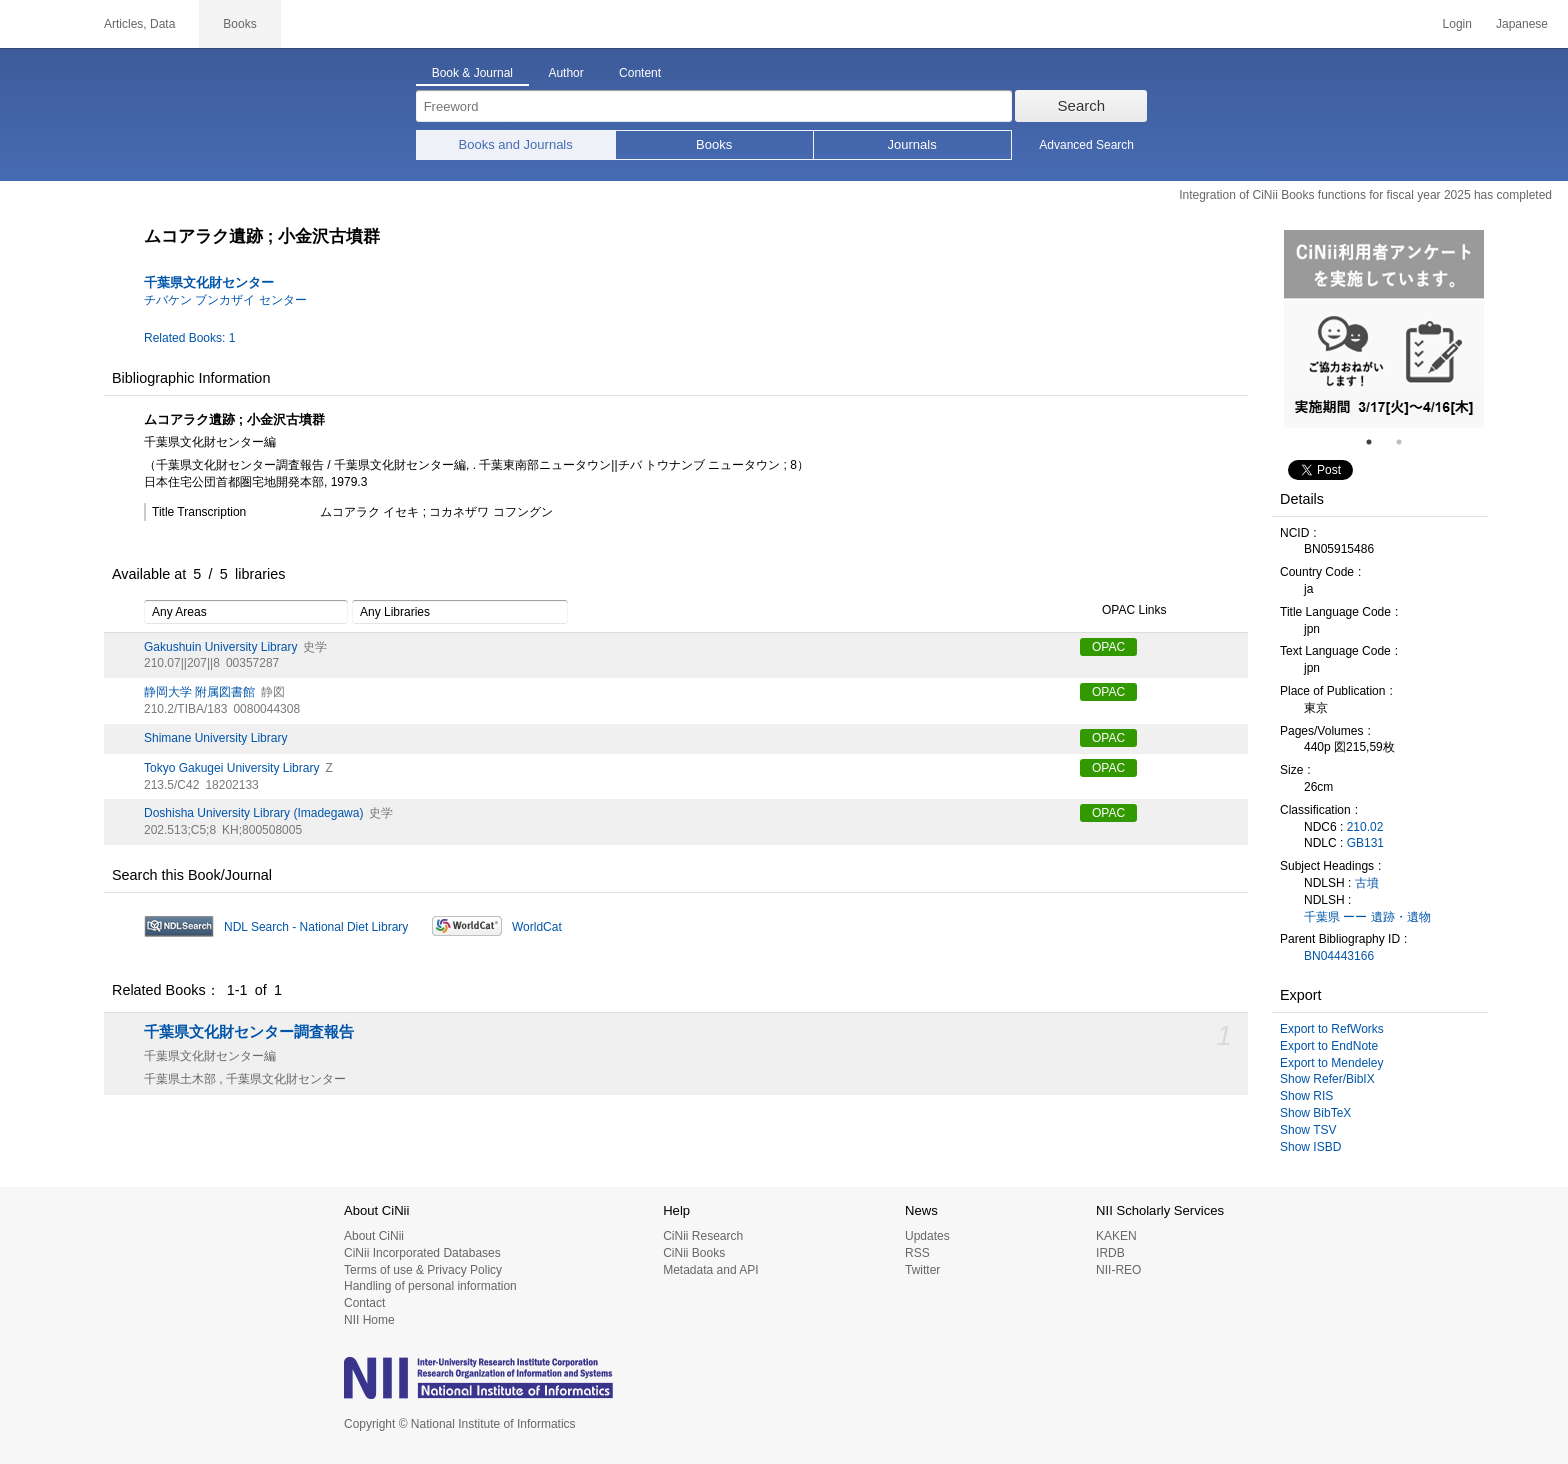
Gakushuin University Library (220, 647)
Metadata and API (710, 1270)
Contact (364, 1303)
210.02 (1365, 827)
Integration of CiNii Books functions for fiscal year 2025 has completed (1365, 195)
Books (714, 144)
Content (640, 73)
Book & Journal (472, 73)
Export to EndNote (1329, 1046)
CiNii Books (694, 1253)
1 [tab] (1377, 442)
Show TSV (1308, 1130)
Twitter (922, 1270)
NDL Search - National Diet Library (316, 927)
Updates (927, 1236)
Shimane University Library (215, 738)
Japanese (1522, 24)
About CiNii (374, 1236)
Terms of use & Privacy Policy (423, 1270)
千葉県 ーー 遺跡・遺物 (1367, 917)
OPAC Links (1123, 611)
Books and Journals (516, 144)
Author (565, 73)
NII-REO (1118, 1270)
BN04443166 (1339, 956)
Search (1082, 105)
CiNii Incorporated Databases (422, 1253)
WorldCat (537, 927)
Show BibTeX (1315, 1113)
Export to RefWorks (1332, 1029)
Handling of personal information (430, 1286)
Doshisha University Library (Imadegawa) (253, 813)
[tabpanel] (1384, 329)
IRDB (1110, 1253)
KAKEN (1116, 1236)
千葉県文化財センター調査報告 (249, 1032)
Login (1457, 24)
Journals (912, 144)
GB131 (1365, 843)
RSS (917, 1253)
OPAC (1108, 647)
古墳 (1367, 883)
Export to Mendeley (1331, 1063)
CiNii (40, 24)
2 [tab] (1407, 442)
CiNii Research (703, 1236)
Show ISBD (1310, 1147)
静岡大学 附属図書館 (199, 692)
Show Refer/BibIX (1327, 1079)
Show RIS (1306, 1096)
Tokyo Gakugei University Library (231, 768)
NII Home (369, 1320)
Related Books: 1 (189, 338)
